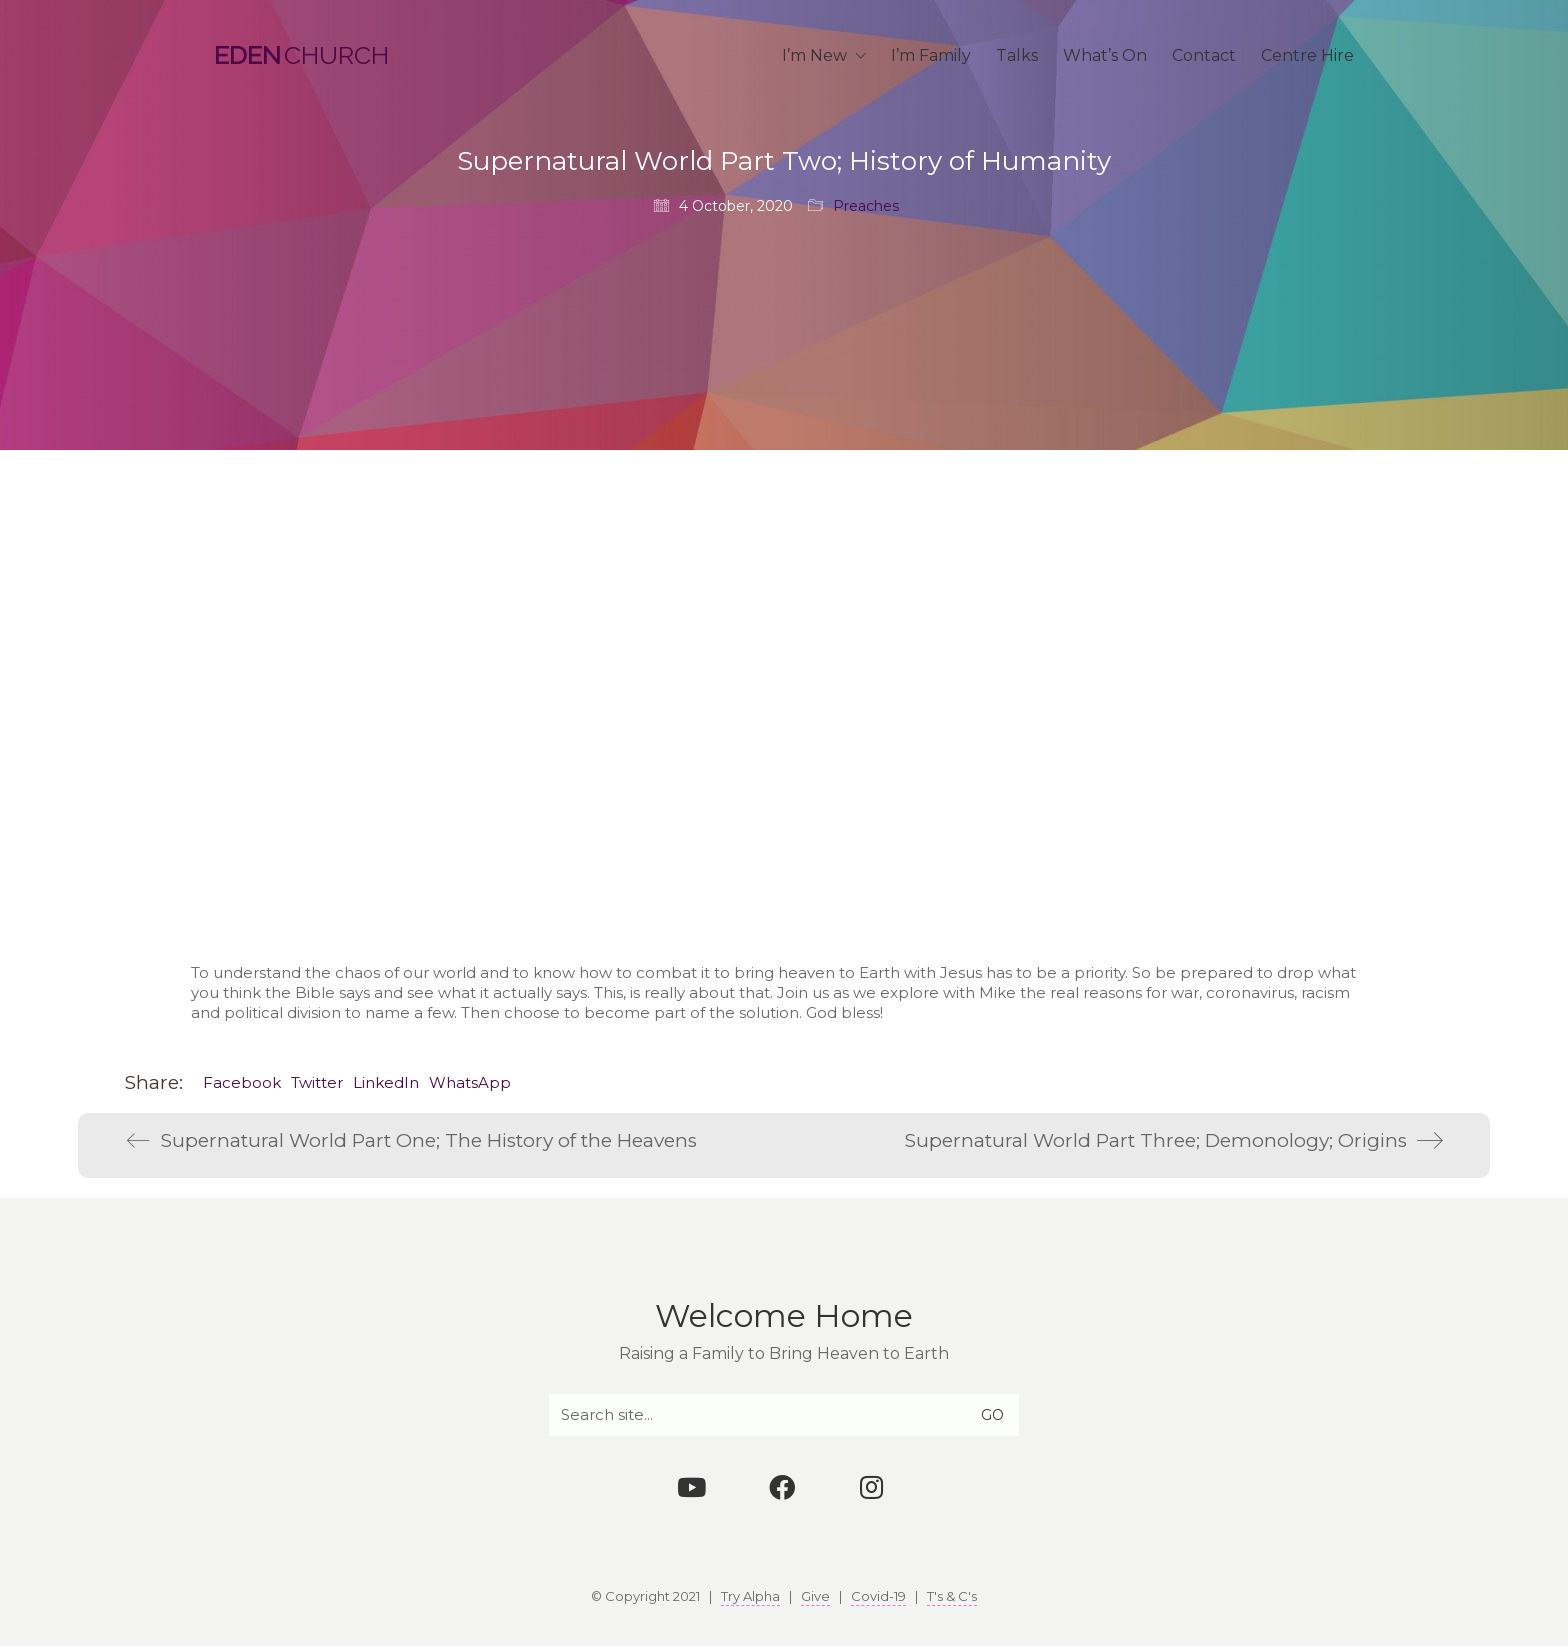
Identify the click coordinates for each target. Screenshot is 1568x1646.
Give (815, 1596)
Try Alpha (750, 1596)
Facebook (242, 1082)
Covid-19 (878, 1596)
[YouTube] (692, 1487)
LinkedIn (386, 1082)
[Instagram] (872, 1487)
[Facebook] (782, 1487)
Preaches (866, 206)
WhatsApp (470, 1082)
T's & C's (952, 1596)
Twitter (317, 1082)
